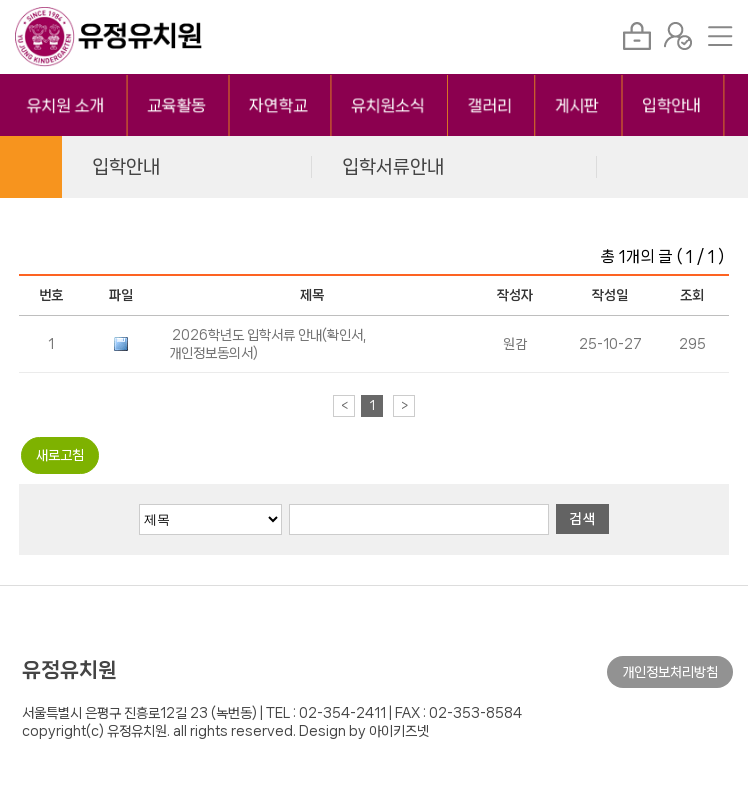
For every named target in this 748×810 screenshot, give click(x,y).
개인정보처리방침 (670, 672)
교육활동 (177, 105)
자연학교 (279, 105)
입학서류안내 (393, 167)
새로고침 (60, 455)
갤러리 (490, 105)
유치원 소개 (65, 105)
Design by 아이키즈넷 (364, 731)
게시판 (577, 105)
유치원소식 (388, 105)
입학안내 (672, 105)
